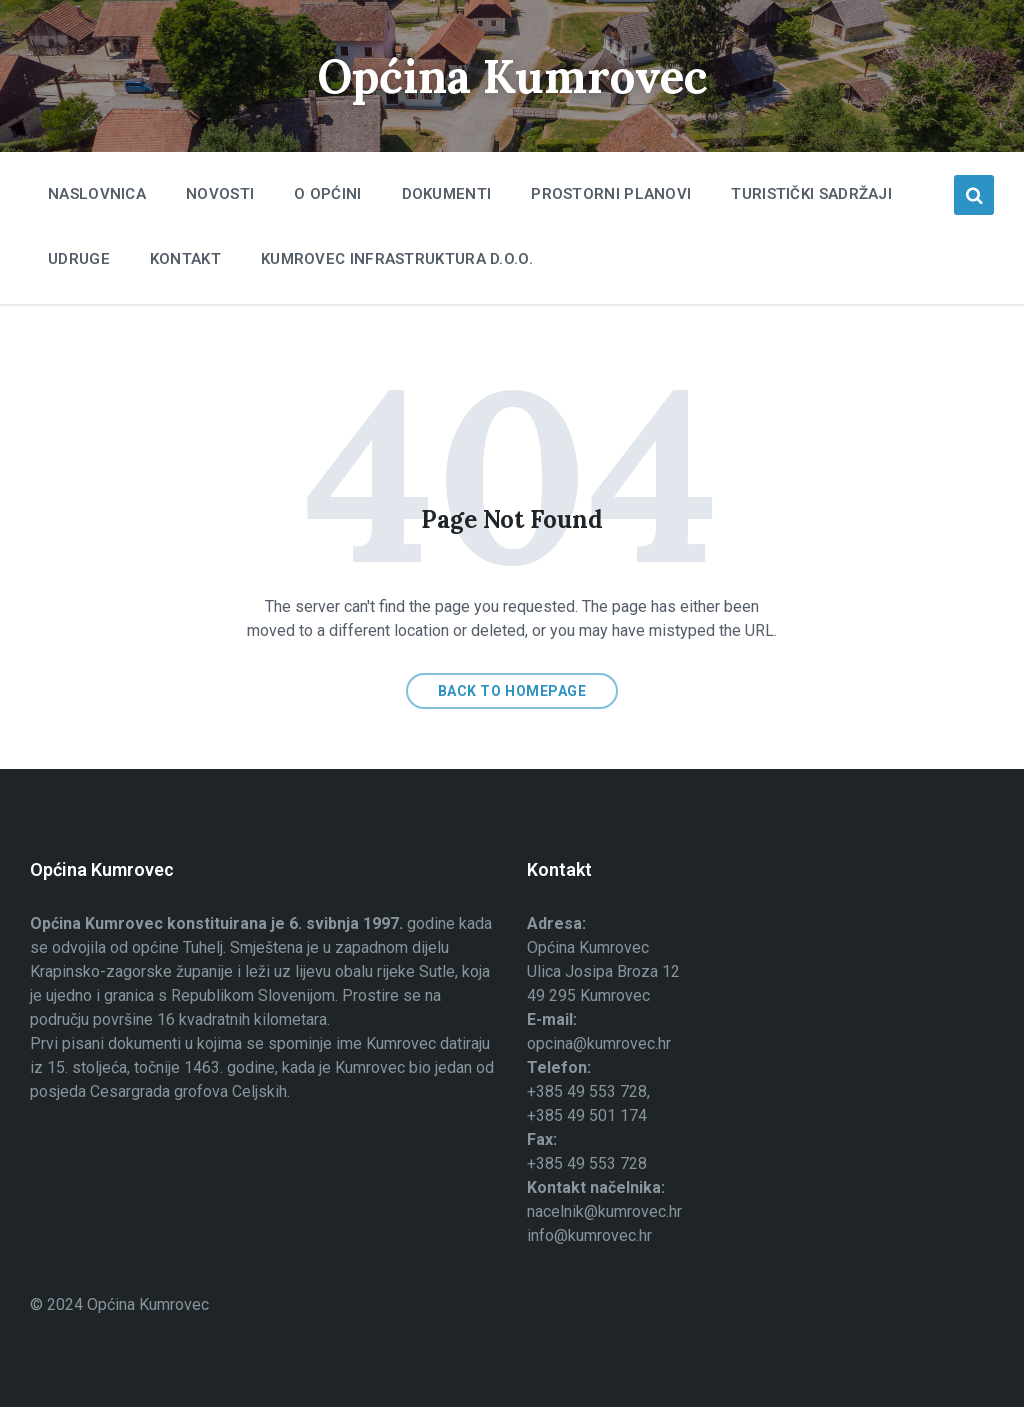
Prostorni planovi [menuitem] (611, 194)
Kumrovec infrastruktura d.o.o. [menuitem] (397, 259)
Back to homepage (512, 691)
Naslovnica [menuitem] (97, 194)
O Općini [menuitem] (327, 194)
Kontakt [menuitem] (185, 259)
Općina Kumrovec (512, 75)
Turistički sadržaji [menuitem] (811, 194)
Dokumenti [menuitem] (447, 194)
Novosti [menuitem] (220, 194)
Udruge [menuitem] (79, 259)
